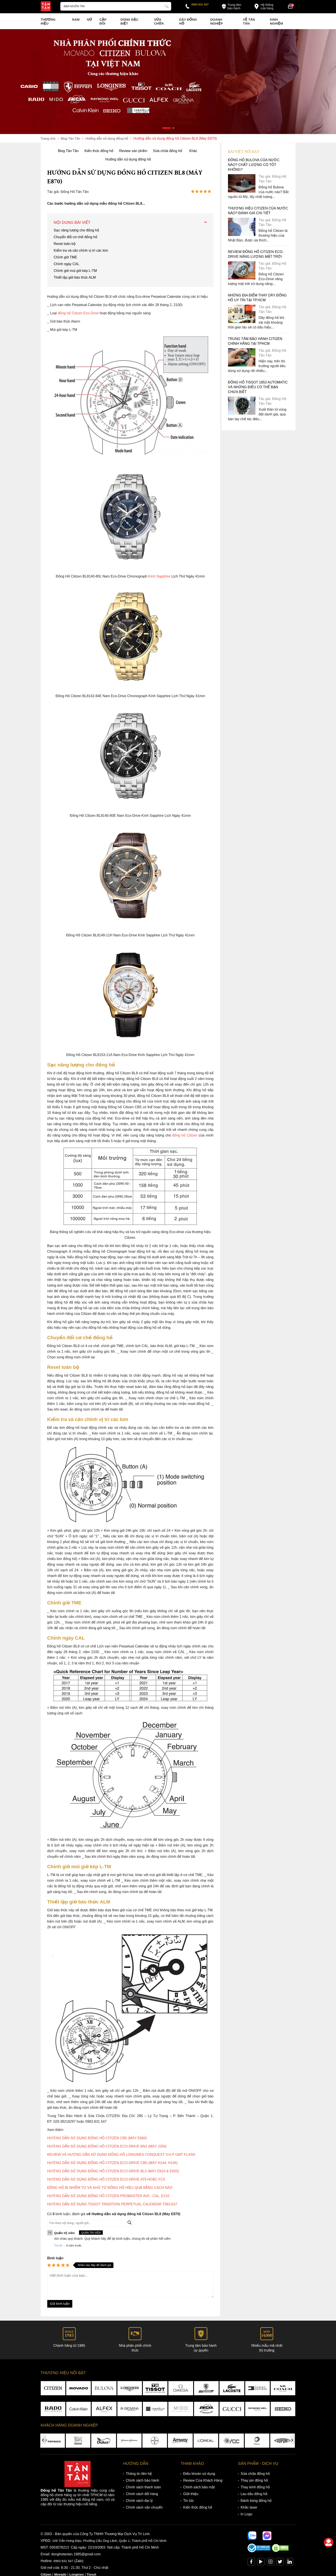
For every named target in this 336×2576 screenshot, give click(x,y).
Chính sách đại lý (139, 2501)
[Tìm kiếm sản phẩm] (115, 6)
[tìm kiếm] (166, 5)
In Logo (246, 2515)
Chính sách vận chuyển (144, 2508)
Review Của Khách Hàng (202, 2481)
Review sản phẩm (133, 151)
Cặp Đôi (103, 21)
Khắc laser (249, 2508)
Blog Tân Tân (68, 151)
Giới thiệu (190, 2494)
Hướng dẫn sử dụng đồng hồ (128, 159)
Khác (193, 151)
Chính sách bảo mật (199, 2488)
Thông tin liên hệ (139, 2474)
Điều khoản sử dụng (199, 2474)
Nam (75, 19)
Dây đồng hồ (188, 21)
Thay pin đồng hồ (254, 2481)
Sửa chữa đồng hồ (167, 151)
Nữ (89, 19)
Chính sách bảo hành (142, 2481)
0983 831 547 (200, 4)
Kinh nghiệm (276, 21)
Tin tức (188, 2501)
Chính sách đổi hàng (142, 2494)
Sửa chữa (159, 21)
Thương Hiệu (48, 21)
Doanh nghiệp (216, 21)
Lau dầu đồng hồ (254, 2494)
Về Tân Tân (249, 21)
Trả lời (58, 2246)
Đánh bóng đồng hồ (256, 2501)
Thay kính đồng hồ (255, 2488)
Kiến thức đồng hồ (98, 151)
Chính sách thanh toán (143, 2488)
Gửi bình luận (60, 2304)
